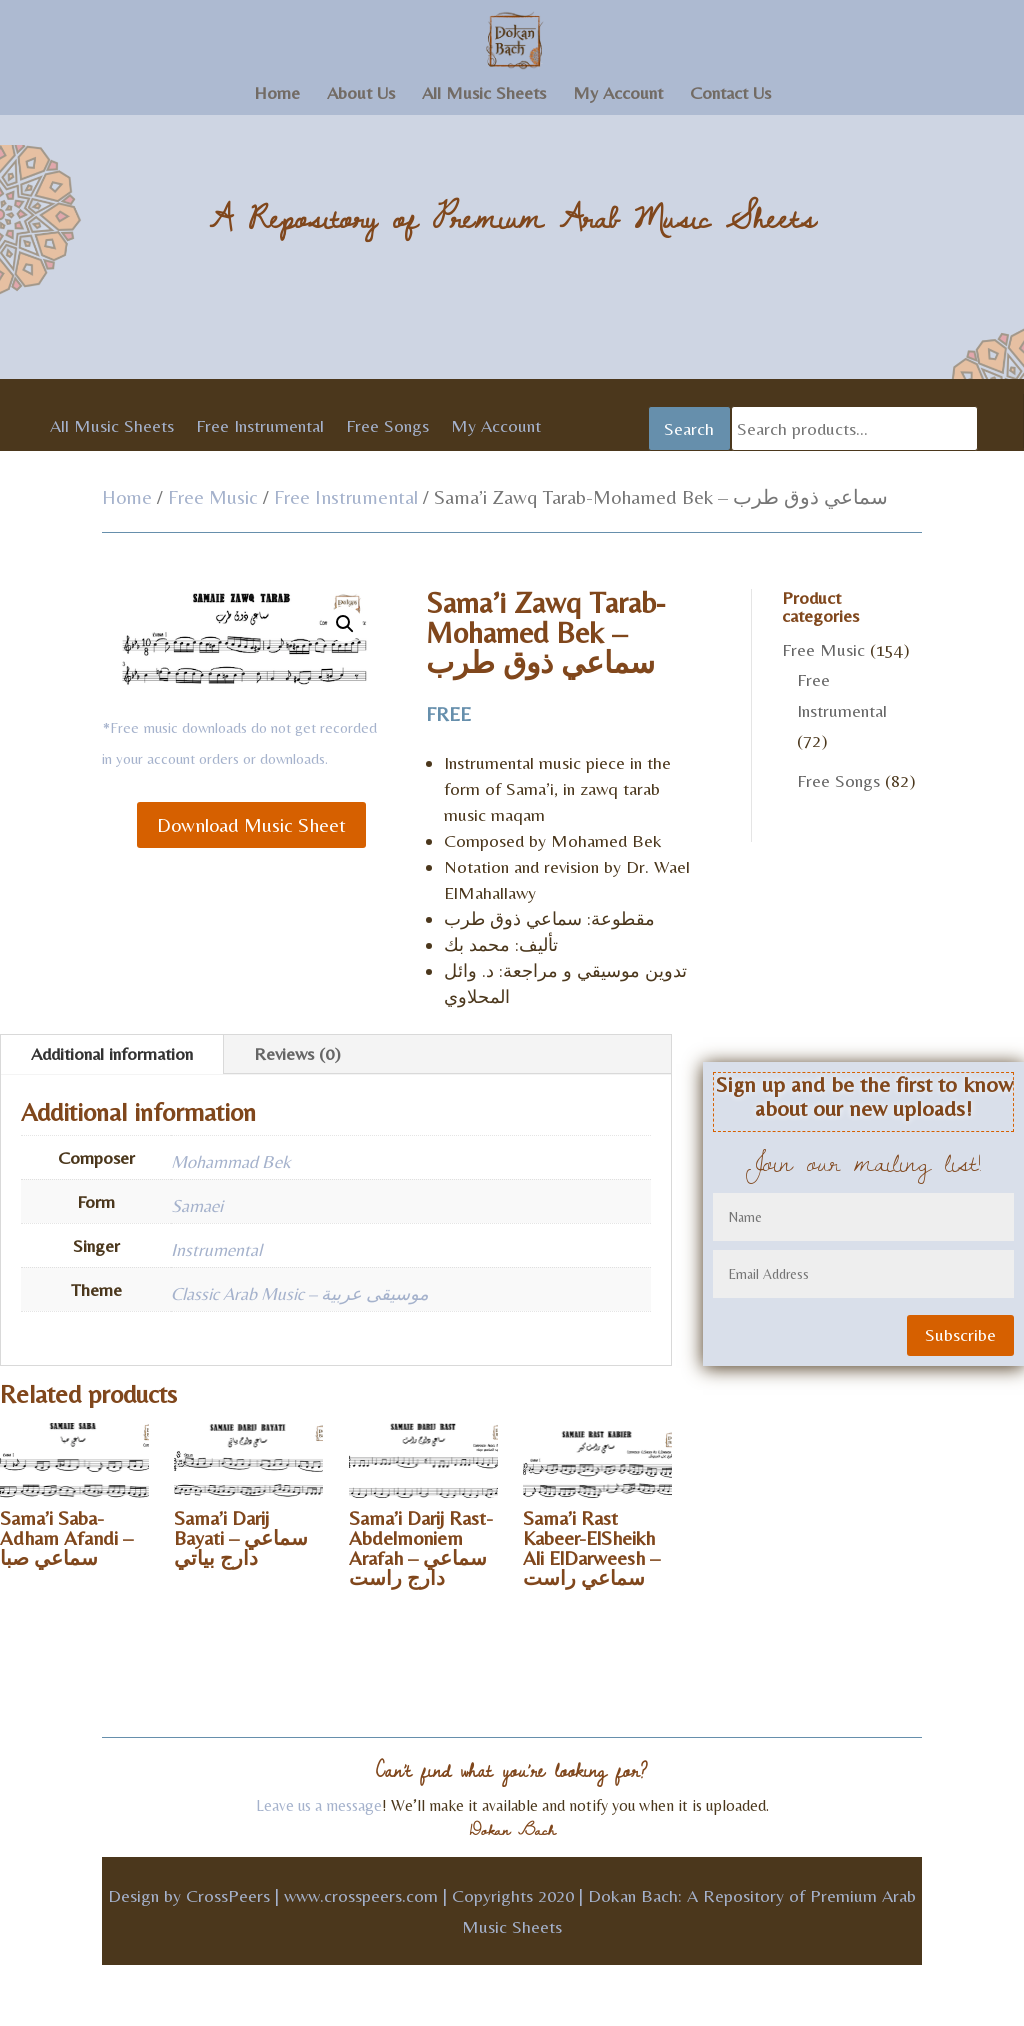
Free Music (213, 496)
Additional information (112, 1053)
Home (277, 94)
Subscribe (960, 1334)
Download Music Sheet (251, 824)
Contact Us (730, 94)
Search (689, 428)
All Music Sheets (484, 94)
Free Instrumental (260, 427)
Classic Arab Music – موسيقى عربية (300, 1293)
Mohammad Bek (231, 1161)
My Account (618, 94)
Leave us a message (319, 1805)
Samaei (197, 1205)
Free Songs (387, 427)
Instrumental (216, 1249)
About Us (361, 94)
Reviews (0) (297, 1053)
